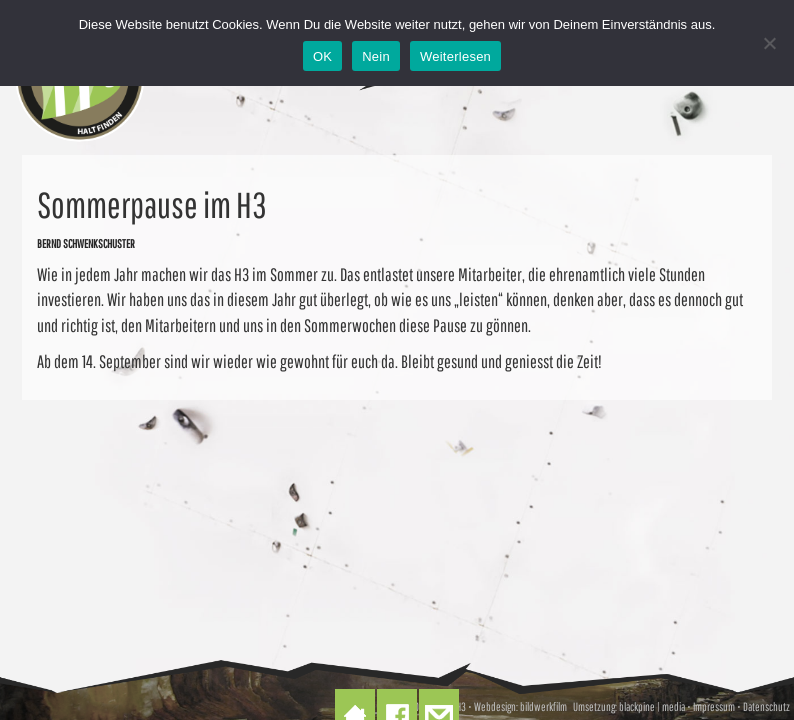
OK (322, 56)
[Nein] (769, 43)
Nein (376, 56)
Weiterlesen (455, 56)
